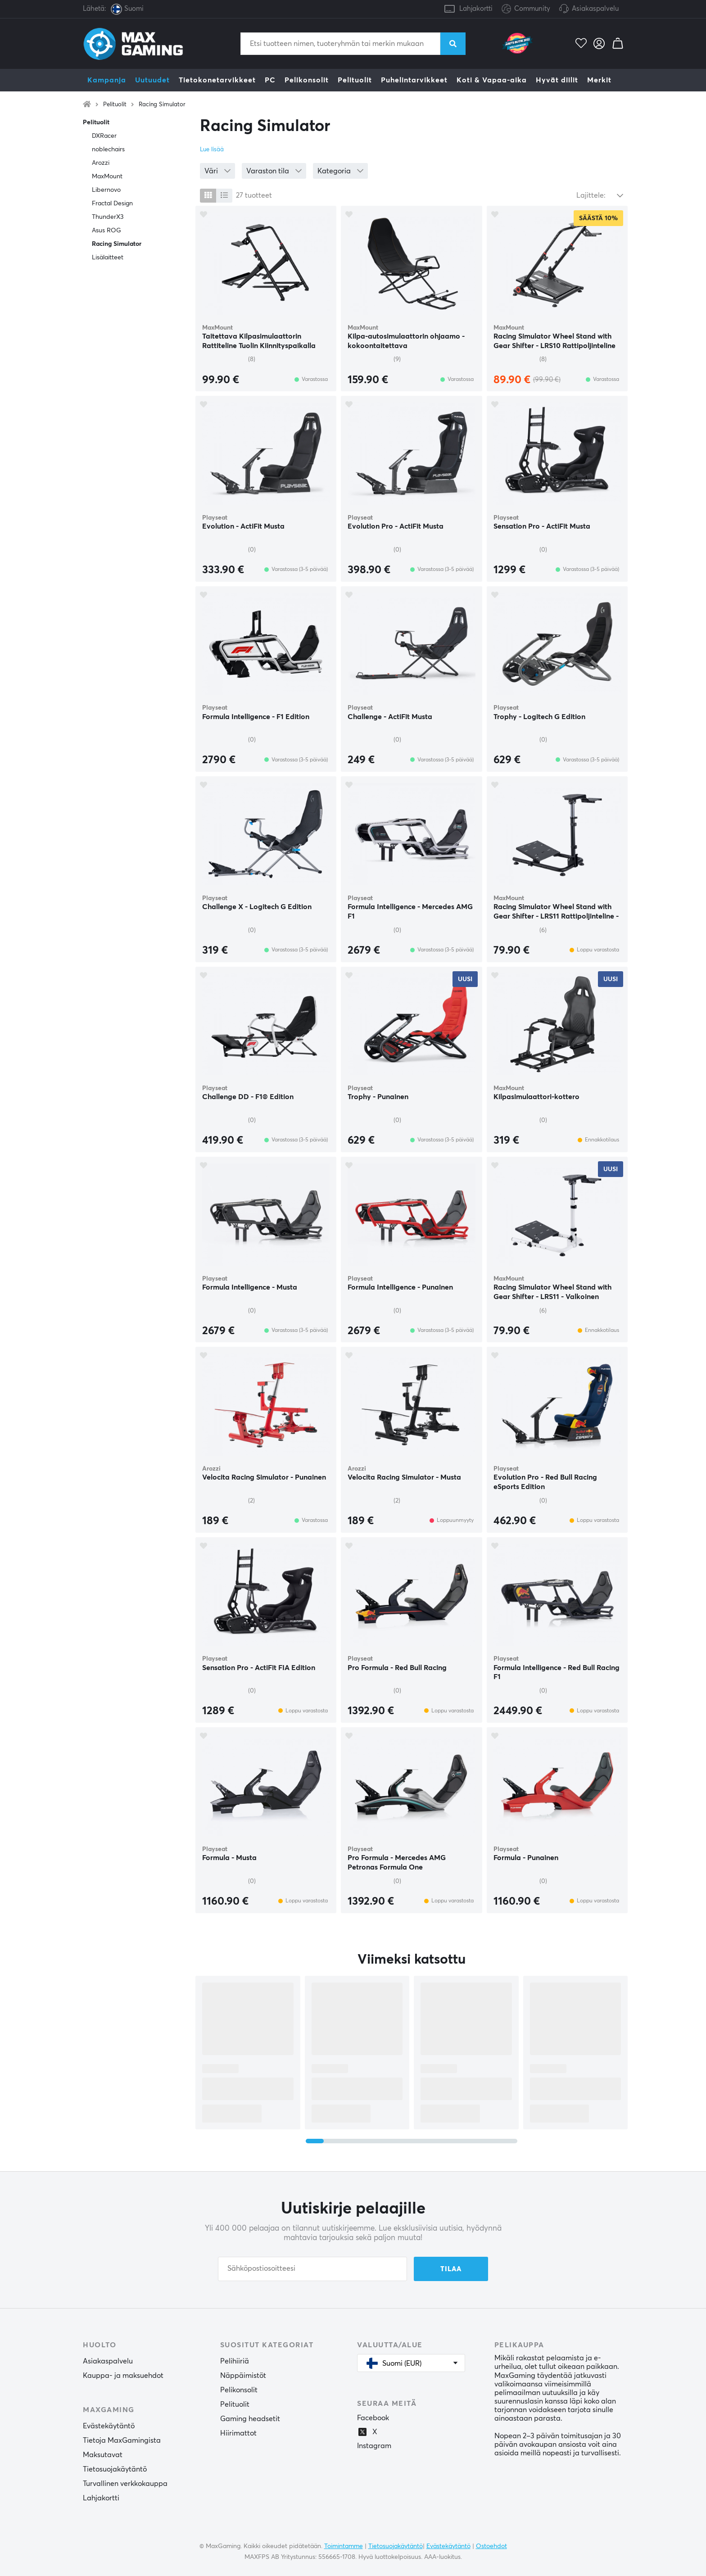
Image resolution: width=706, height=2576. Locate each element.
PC (270, 80)
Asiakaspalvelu (595, 8)
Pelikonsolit (307, 80)
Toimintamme (343, 2546)
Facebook (373, 2418)
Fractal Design (112, 203)
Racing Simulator (162, 105)
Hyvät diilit (557, 80)
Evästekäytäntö (109, 2426)
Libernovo (106, 190)
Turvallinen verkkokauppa (125, 2483)
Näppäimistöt (243, 2375)
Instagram (374, 2445)
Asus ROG (106, 230)
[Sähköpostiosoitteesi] (312, 2269)
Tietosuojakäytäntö (115, 2469)
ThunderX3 (107, 217)
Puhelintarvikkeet (414, 80)
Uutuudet (152, 80)
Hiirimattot (238, 2433)
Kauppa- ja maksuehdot (123, 2375)
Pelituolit (355, 80)
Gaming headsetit (250, 2418)
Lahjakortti (476, 8)
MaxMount (107, 176)
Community (526, 9)
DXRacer (104, 136)
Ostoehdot (491, 2546)
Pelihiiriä (234, 2361)
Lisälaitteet (107, 257)
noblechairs (108, 149)
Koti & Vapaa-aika (492, 80)
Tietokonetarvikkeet (217, 80)
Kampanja (106, 80)
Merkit (599, 80)
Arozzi (100, 163)
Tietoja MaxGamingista (122, 2440)
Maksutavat (102, 2454)
